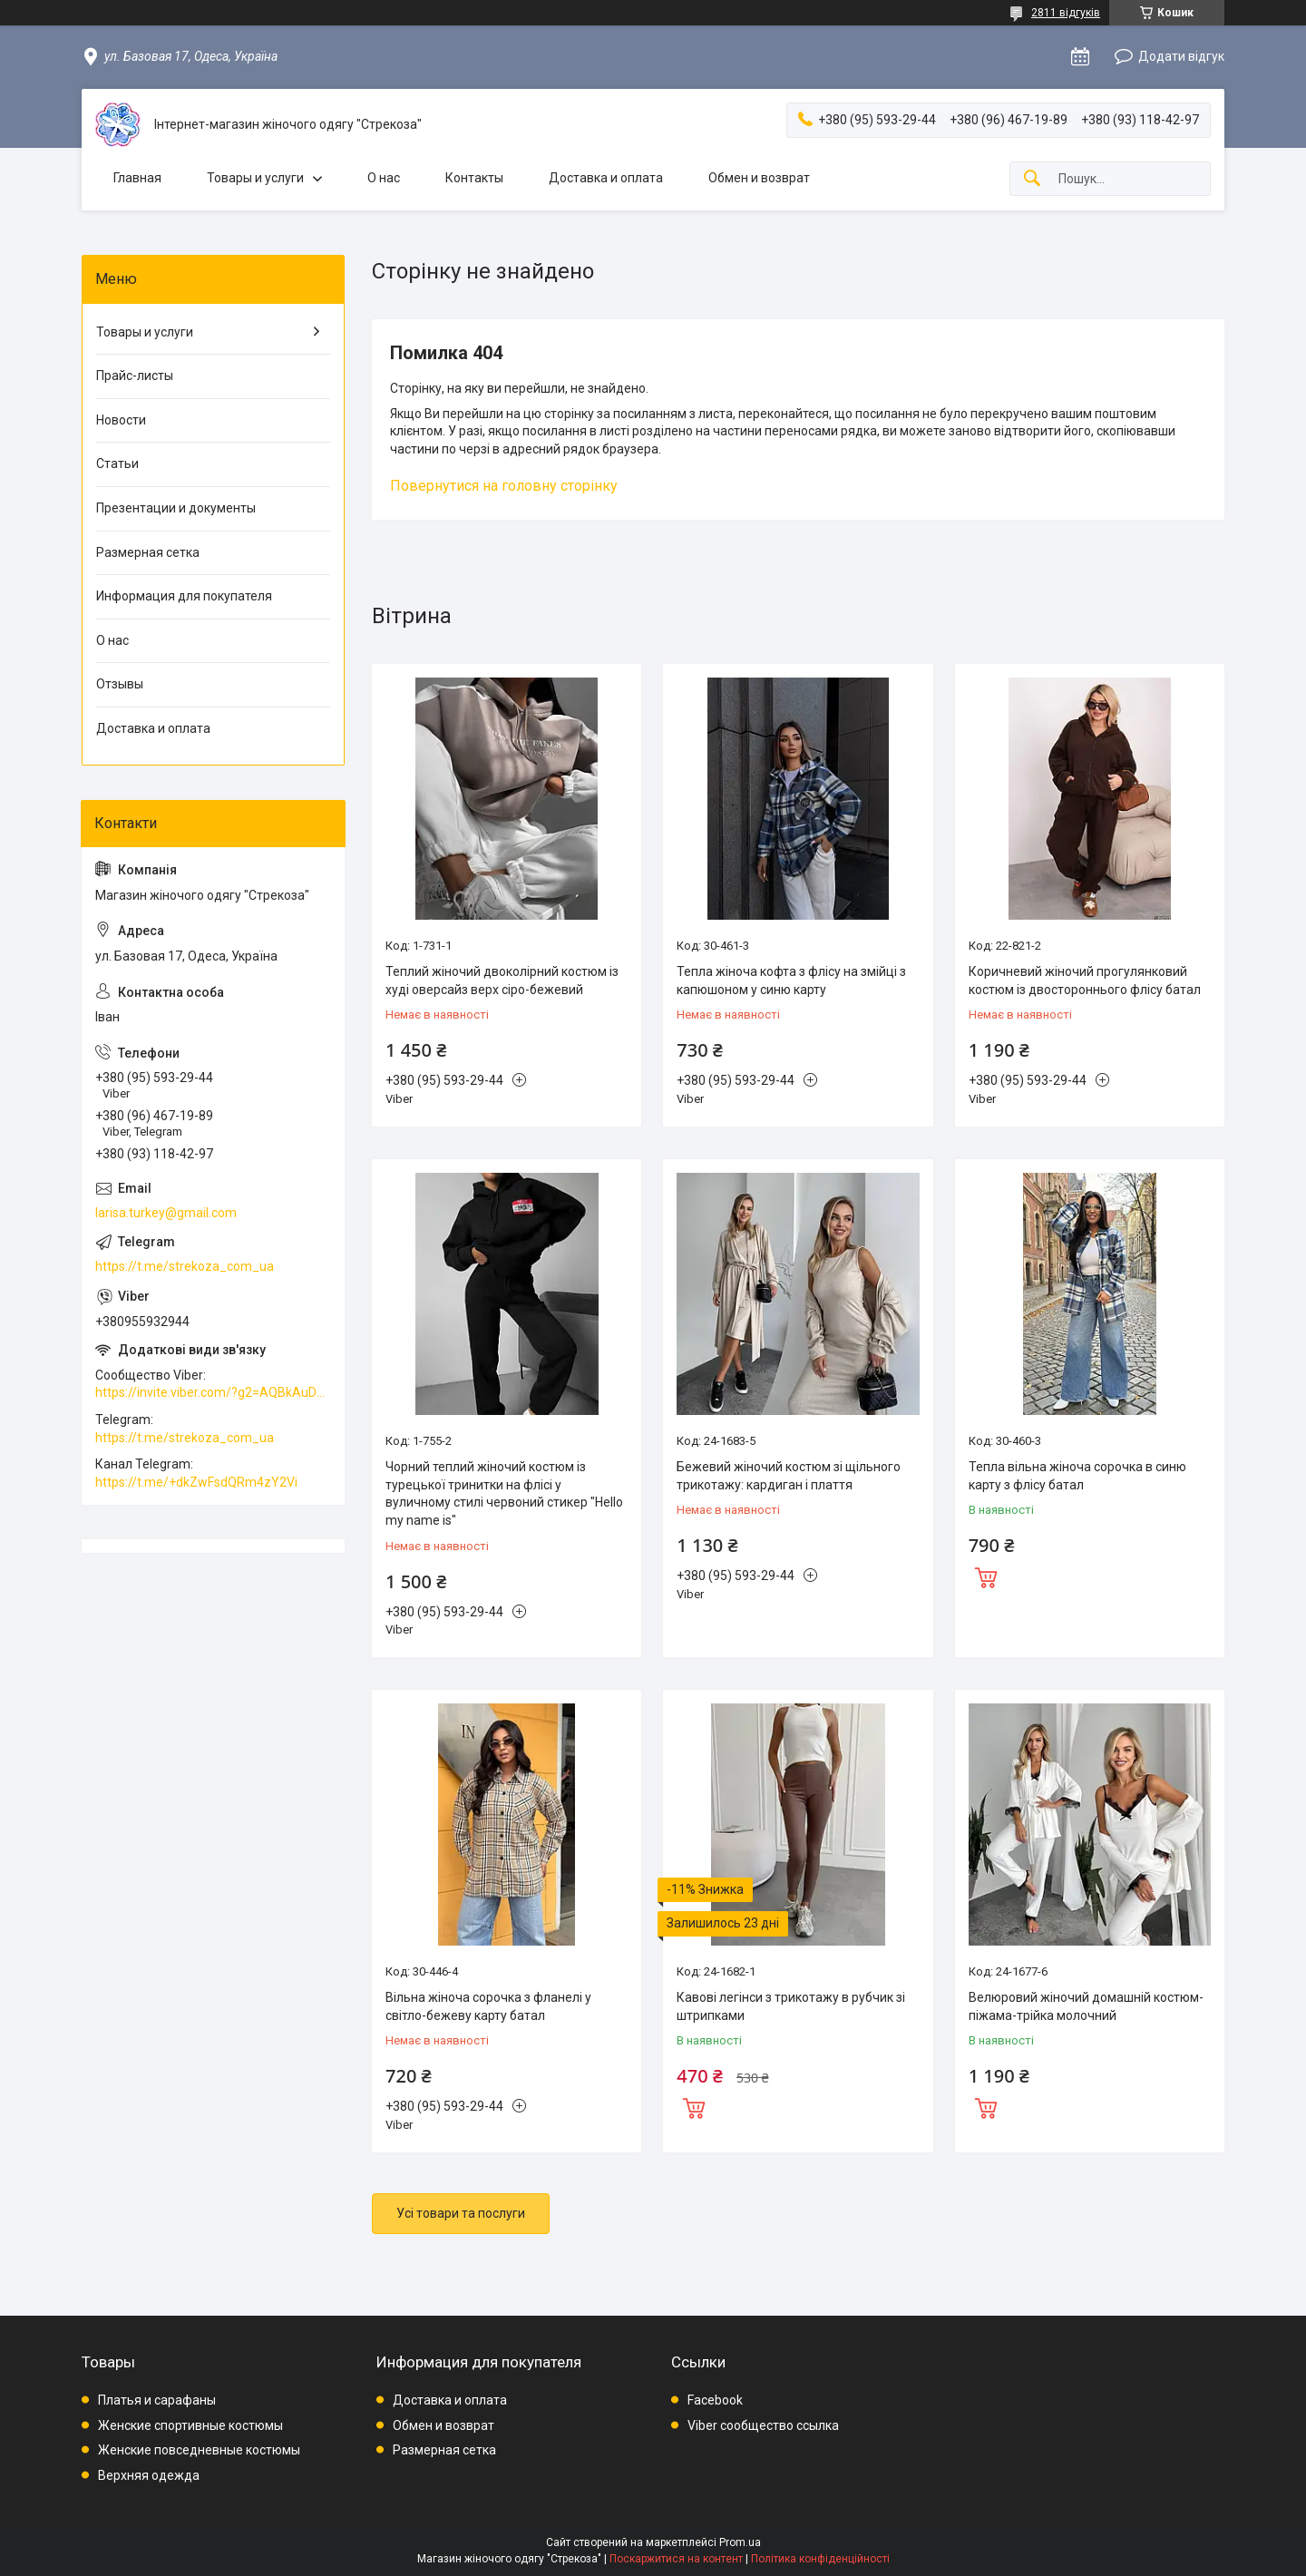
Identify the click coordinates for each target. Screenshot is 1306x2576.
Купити (986, 1575)
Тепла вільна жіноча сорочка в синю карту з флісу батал (1077, 1475)
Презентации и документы (176, 508)
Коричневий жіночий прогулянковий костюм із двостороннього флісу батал (1085, 980)
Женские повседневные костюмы (199, 2450)
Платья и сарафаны (157, 2400)
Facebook (715, 2400)
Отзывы (119, 684)
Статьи (117, 463)
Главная (137, 178)
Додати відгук (1181, 56)
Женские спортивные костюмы (190, 2425)
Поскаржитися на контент (676, 2558)
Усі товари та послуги (460, 2213)
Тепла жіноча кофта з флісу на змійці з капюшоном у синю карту (791, 980)
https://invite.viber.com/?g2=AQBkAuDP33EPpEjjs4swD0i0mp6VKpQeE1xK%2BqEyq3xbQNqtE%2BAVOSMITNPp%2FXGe (213, 1392)
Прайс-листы (134, 375)
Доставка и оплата (606, 178)
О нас (383, 178)
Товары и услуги (255, 178)
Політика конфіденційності (820, 2558)
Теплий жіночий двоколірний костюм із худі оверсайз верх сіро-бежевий (502, 980)
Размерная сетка (148, 552)
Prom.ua (740, 2542)
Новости (121, 420)
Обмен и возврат (759, 178)
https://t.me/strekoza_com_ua (184, 1266)
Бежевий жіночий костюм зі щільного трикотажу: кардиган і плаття (789, 1475)
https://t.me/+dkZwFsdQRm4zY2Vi (196, 1482)
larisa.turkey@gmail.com (166, 1212)
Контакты (474, 178)
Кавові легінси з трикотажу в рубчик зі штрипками (791, 2006)
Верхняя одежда (149, 2475)
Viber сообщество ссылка (763, 2425)
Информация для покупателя (184, 596)
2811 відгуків (1065, 12)
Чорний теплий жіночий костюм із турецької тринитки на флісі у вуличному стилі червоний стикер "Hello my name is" (504, 1493)
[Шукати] (1032, 179)
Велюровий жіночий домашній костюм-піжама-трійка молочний (1086, 2006)
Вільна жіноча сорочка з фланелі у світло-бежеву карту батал (488, 2006)
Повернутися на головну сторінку (504, 485)
